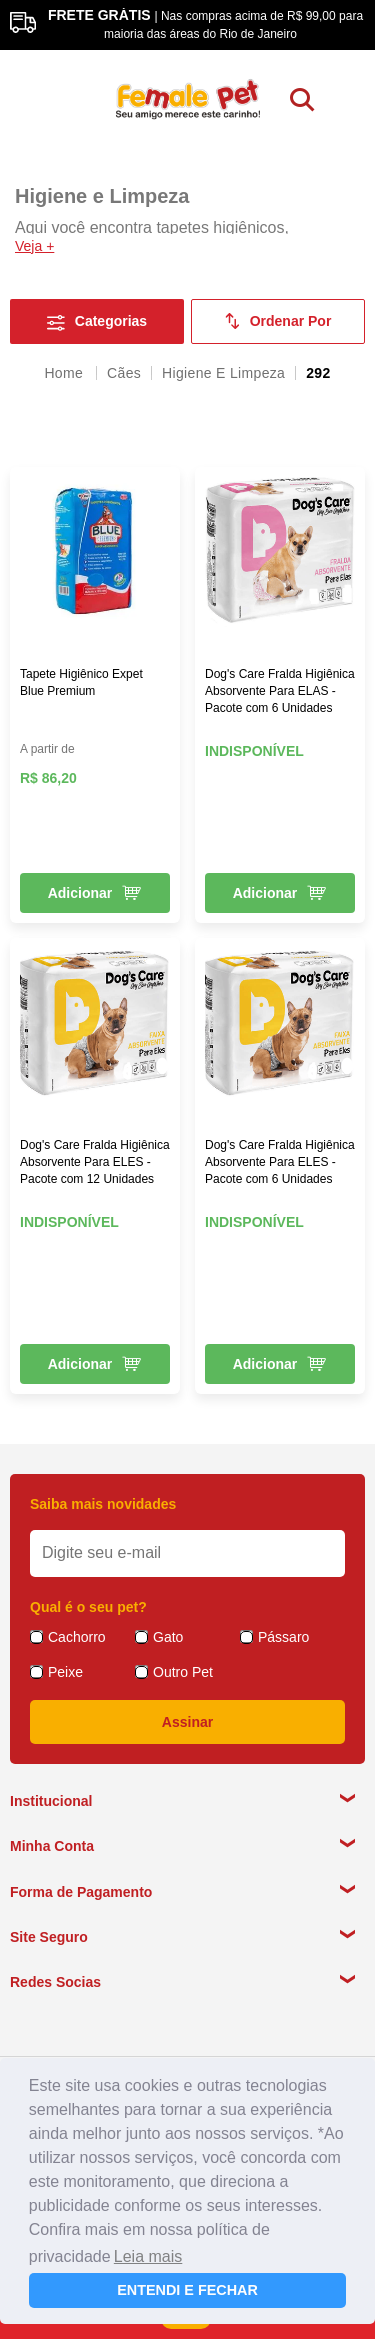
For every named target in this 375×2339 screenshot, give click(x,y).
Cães (124, 373)
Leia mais (148, 2256)
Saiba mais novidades (103, 1504)
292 (318, 373)
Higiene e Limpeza (223, 373)
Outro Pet (183, 1672)
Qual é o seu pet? (88, 1607)
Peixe (65, 1672)
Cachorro (77, 1637)
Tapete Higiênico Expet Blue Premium (81, 682)
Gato (168, 1637)
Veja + (34, 246)
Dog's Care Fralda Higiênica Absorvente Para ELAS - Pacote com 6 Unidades (280, 691)
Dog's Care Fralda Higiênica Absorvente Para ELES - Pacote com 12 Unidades (95, 1162)
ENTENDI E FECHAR (187, 2290)
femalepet (65, 373)
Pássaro (283, 1637)
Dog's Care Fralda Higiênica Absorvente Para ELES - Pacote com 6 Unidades (280, 1162)
